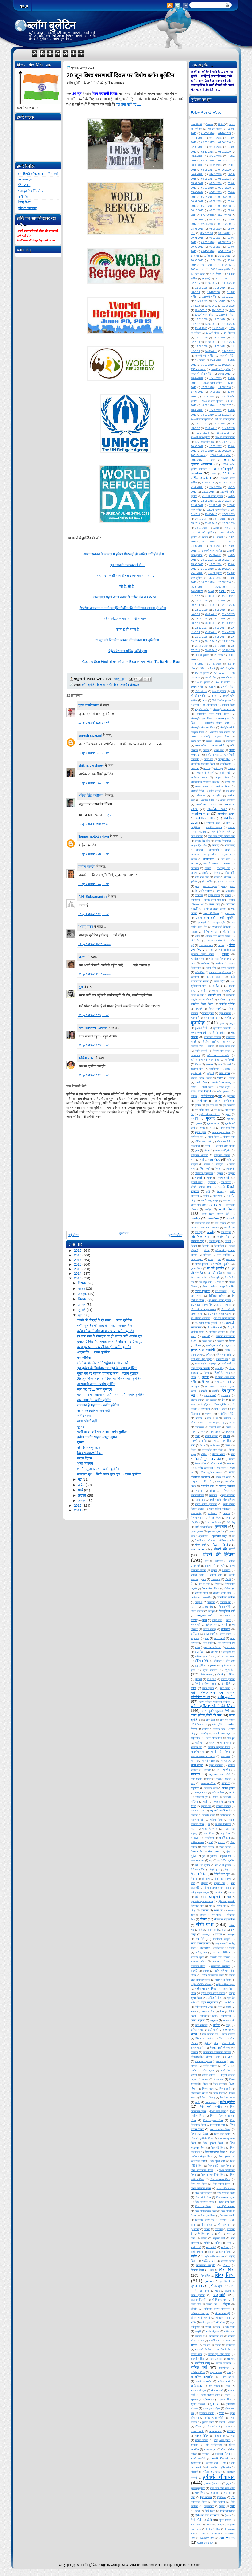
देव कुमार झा (25, 179)
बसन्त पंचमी (225, 1634)
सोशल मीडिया (202, 2435)
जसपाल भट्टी (197, 1241)
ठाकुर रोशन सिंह (227, 1286)
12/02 (232, 310)
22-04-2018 (224, 500)
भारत (211, 1742)
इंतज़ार (217, 872)
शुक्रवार (208, 2281)
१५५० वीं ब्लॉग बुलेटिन (202, 373)
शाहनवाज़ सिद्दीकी (205, 2265)
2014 (77, 1273)
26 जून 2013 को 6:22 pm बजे (93, 1075)
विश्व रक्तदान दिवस (201, 2188)
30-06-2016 (219, 646)
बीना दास (230, 1661)
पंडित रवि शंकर (223, 1477)
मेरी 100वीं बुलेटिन (226, 1860)
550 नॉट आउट (228, 677)
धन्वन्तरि (198, 1418)
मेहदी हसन (215, 1869)
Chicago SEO (119, 2565)
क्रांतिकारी (230, 1059)
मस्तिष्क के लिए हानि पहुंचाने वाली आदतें (102, 1363)
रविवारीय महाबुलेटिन (224, 1919)
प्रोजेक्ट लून (229, 1588)
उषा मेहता (195, 900)
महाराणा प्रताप (198, 1810)
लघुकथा (214, 2020)
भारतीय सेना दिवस (220, 1751)
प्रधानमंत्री (226, 1570)
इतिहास (227, 877)
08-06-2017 (197, 228)
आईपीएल (195, 827)
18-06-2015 (197, 410)
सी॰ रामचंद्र (214, 2386)
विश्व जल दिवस (199, 2134)
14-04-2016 (228, 342)
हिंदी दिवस (221, 2497)
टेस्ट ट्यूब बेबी (205, 1282)
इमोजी (194, 881)
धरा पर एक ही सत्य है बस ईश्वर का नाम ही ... (125, 575)
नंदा (222, 1422)
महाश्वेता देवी (197, 1820)
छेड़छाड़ (220, 1191)
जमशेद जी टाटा (202, 1223)
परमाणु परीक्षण (227, 1486)
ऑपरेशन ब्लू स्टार (210, 931)
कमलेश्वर (219, 963)
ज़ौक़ (210, 1259)
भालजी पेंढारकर (209, 1761)
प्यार (206, 1561)
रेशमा (214, 2016)
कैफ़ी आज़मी (201, 1051)
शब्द (229, 2243)
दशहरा (213, 1363)
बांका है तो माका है (127, 629)
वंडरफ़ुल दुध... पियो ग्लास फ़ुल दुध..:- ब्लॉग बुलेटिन (109, 1474)
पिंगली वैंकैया (215, 1518)
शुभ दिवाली (225, 2281)
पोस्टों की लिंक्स (219, 1554)
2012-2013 (196, 460)
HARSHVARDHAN (93, 1028)
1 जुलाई (195, 256)
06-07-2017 (197, 201)
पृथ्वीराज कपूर (219, 1536)
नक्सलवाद (199, 1427)
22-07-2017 (197, 505)
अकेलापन (230, 741)
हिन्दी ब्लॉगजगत (227, 2511)
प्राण (204, 1579)
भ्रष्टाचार (207, 1770)
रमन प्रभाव (217, 1915)
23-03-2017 (201, 519)
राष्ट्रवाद (206, 1970)
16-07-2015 (215, 378)
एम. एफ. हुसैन (219, 922)
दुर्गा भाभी (209, 1386)
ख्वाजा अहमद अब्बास (201, 1078)
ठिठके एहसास (202, 1291)
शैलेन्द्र (217, 2291)
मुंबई (228, 1851)
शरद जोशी (211, 2247)
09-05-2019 (224, 242)
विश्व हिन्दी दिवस (203, 2206)
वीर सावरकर (224, 2224)
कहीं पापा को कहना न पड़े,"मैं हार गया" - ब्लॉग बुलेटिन (111, 1394)
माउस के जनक (210, 1828)
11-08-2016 (219, 287)
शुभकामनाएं (197, 2286)
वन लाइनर (230, 2056)
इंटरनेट (205, 872)
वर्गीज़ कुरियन (210, 2066)
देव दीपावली (210, 1395)
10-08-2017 (207, 265)
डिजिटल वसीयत (217, 1295)
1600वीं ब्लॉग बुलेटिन (212, 383)
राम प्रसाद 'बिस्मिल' (221, 1952)
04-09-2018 (215, 174)
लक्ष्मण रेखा (226, 2016)
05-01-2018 (224, 178)
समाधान (206, 2345)
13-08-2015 (228, 324)
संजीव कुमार (206, 2322)
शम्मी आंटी (196, 2247)
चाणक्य (207, 1164)
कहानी (215, 990)
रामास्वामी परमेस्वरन (220, 1966)
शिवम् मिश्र (205, 2275)
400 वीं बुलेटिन (227, 668)
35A (202, 668)
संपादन (208, 2327)
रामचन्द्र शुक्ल (197, 1957)
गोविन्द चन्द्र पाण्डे (203, 1141)
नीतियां (204, 1454)
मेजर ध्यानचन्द (197, 1860)
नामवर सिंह (225, 1440)
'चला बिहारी (196, 124)
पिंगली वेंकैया (197, 1518)
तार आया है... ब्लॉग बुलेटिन (94, 1400)
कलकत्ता (195, 977)
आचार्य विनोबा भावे (220, 832)
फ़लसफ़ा (211, 1602)
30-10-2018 (228, 650)
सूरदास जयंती (208, 2422)
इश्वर (223, 886)
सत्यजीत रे (199, 2336)
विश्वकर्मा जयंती (227, 2215)
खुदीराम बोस (197, 1069)
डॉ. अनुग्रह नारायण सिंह (201, 1304)
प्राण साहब (216, 1579)
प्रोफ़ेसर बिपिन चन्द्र (222, 1593)
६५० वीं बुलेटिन (228, 687)
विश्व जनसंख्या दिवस (220, 2129)
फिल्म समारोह (197, 1611)
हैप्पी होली (196, 2519)
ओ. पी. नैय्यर (228, 931)
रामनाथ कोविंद (198, 1961)
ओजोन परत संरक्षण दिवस (217, 936)
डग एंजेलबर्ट (221, 1291)
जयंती (210, 1232)
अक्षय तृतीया (200, 745)
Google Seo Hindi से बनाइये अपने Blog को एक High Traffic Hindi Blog (131, 661)
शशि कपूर (226, 2247)
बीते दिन (218, 1661)
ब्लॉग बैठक (210, 1720)
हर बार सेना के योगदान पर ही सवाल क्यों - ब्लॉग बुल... (111, 1336)
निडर (202, 1445)
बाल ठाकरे (230, 1647)
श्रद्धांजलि (219, 2295)
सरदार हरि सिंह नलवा (219, 2354)
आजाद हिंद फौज (202, 841)
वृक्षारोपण (195, 2229)
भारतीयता (225, 1756)
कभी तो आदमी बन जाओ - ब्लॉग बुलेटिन (102, 1432)
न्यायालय (231, 1463)
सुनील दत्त (215, 2404)
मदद (193, 1783)
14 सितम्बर (229, 333)
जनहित (208, 1209)
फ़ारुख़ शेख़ (207, 1606)
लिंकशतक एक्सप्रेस (204, 2038)
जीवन (207, 1250)
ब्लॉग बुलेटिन (51, 25)
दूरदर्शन (204, 1391)
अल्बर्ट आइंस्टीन (227, 800)
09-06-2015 (197, 247)
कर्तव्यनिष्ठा (199, 972)
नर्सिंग (197, 1436)
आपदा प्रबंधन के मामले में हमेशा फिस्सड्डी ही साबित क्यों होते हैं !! (123, 554)
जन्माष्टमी (230, 1218)
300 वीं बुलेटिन (202, 655)
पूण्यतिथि (203, 1536)
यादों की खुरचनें (211, 1896)
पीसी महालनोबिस (203, 1527)
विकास (205, 2079)
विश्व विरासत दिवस (203, 2193)
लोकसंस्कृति (196, 2057)
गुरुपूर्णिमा (195, 1118)
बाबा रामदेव (208, 1643)
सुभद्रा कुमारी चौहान (212, 2408)
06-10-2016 (197, 210)
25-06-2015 (197, 564)
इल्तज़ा (232, 881)
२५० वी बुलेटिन (215, 573)
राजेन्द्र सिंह (205, 1948)
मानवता (195, 1837)
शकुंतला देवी (219, 2238)
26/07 (211, 591)
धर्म (216, 1418)
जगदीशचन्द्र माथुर (209, 1200)
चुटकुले (198, 1177)
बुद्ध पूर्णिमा (200, 1665)
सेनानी (222, 2422)
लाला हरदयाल (228, 2034)
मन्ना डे (232, 1792)
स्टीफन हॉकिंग (201, 2440)
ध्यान (202, 1422)
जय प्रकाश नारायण (210, 1227)
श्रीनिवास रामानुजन (200, 2313)
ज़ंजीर (206, 1196)
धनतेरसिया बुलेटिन (226, 1413)
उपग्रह (228, 895)
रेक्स (222, 2011)
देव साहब (225, 1395)
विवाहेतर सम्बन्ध (227, 2097)
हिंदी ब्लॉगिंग (219, 2502)
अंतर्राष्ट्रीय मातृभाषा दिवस (216, 736)
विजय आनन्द (219, 2084)
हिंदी (193, 2497)
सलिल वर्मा (199, 2367)
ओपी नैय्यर (196, 940)
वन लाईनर (221, 2061)
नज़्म (228, 1427)
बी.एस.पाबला (228, 1656)
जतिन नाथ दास (198, 1205)
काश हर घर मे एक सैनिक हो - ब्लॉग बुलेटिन (104, 1347)
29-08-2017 (219, 636)
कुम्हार (232, 1023)
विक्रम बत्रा (219, 2079)
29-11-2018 (228, 641)
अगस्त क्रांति (218, 745)
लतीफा (216, 2025)
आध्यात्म (195, 854)
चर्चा (202, 1159)
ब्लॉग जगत (225, 1688)
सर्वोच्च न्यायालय (223, 2363)
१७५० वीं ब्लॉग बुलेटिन (212, 401)
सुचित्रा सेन (208, 2399)
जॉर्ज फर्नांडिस (223, 1255)
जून (80, 1315)
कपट (193, 963)
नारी (193, 1445)
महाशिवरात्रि (225, 1815)
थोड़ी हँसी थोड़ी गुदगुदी (201, 1359)
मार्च (80, 1490)
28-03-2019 (219, 609)
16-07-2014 (197, 378)
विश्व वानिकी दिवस (226, 2188)
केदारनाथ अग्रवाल (212, 1037)
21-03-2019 (225, 482)
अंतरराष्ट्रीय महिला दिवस (224, 709)
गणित (193, 1087)
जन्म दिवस (227, 1209)
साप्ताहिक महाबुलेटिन (202, 2376)
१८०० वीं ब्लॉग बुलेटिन (201, 419)
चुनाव (209, 1177)
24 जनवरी (218, 537)
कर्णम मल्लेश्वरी (228, 968)
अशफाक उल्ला (213, 823)
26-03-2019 (207, 582)
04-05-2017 (207, 170)
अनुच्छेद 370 (224, 759)
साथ (229, 2372)
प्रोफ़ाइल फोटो (201, 1593)
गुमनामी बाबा (201, 1100)
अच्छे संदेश (219, 750)
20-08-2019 (207, 451)
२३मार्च (205, 537)
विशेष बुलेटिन (227, 2102)
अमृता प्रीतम (222, 777)
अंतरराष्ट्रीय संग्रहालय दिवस (203, 727)
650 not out (201, 691)
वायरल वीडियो (209, 2075)
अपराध (206, 768)
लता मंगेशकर (201, 2025)
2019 (77, 1250)
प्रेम (192, 1583)
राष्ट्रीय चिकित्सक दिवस (213, 1975)
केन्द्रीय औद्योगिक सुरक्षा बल (216, 1041)
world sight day (205, 2542)
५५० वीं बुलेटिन (202, 682)
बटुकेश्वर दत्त (211, 1624)
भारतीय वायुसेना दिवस (219, 1747)
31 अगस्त (218, 655)
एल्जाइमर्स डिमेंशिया (221, 927)
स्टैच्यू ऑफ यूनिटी (222, 2440)
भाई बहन (199, 1742)
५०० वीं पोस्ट (210, 677)
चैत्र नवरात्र (226, 1182)
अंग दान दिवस (228, 705)
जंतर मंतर (217, 1196)
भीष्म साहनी (197, 1765)
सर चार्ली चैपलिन (203, 2349)
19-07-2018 (202, 432)
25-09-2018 (207, 569)
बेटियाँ (220, 1674)
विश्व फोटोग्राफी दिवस (202, 2170)
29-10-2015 (211, 641)
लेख (216, 2043)
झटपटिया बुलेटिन (221, 1264)
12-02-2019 (201, 301)
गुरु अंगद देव (212, 1105)
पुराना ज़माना (197, 1531)
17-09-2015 (208, 396)
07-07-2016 (224, 215)
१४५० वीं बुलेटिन (227, 355)
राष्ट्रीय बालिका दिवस (225, 1984)
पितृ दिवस (195, 1522)
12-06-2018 (228, 306)
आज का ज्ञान (197, 836)
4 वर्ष (212, 668)
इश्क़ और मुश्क (210, 886)
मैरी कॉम (206, 1879)
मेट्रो (210, 1860)
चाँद (229, 1159)
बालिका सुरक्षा (201, 1656)
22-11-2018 (215, 505)
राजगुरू (231, 1934)
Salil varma (227, 2538)
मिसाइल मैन (196, 1851)
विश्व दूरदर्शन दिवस (213, 2143)
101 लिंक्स (215, 274)
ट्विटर (204, 1286)
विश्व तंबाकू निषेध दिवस (202, 2138)
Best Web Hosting (160, 2565)
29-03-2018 (211, 632)
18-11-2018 (224, 414)
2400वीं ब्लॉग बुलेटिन (212, 550)
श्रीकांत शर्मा (211, 2304)
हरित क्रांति (226, 2467)
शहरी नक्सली (197, 2252)
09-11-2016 (224, 251)
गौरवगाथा (195, 1146)
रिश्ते (220, 2007)
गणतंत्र (232, 1078)
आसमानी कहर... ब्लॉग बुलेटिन (96, 1384)
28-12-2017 (201, 628)
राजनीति (199, 1939)
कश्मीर (203, 990)
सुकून (227, 2395)
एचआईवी (202, 922)
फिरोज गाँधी (224, 1606)
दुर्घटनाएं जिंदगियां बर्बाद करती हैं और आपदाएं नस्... (109, 1342)
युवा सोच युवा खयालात (202, 1901)
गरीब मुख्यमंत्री (223, 1091)
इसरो (232, 886)
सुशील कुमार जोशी (214, 2417)
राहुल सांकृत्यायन (209, 2002)
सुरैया (221, 2413)
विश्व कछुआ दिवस (213, 2120)
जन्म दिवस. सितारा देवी (215, 1214)
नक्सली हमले (215, 1427)
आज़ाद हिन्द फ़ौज (199, 845)
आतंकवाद (230, 845)
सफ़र (201, 2340)
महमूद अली (218, 1801)
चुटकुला (231, 1173)
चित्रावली (230, 1169)
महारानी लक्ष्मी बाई (220, 1810)
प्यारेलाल (219, 1561)
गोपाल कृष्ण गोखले (221, 1132)
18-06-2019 (215, 410)
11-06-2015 (201, 287)
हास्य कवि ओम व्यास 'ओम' (222, 2488)
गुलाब (202, 1128)
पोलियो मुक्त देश (227, 1540)
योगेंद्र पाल (221, 1906)
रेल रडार (204, 2016)
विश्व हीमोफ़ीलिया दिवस (206, 2211)
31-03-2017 (207, 659)
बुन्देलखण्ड (226, 1665)
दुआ (217, 1381)
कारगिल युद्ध (224, 999)
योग (210, 1906)
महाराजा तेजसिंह (223, 1806)
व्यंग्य (193, 2238)
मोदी (193, 1883)
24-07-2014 (224, 541)
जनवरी (82, 1500)
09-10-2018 (207, 251)
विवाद (212, 2097)
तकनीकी (206, 1336)
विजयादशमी (224, 2088)
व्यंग (228, 2233)
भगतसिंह (204, 1733)
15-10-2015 (224, 365)
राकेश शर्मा (213, 1930)
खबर (220, 1064)
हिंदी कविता (206, 2497)
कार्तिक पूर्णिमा (227, 1004)
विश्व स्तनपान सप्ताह (204, 2202)
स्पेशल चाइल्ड (210, 2449)
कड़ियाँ (225, 954)
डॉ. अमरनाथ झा (223, 1304)
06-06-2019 (224, 197)
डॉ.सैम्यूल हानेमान (217, 1332)
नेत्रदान (232, 1459)
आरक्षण (227, 863)
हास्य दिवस (200, 2492)
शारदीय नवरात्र (228, 2261)
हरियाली (194, 2472)
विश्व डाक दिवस (222, 2134)
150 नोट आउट (198, 369)
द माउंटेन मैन (222, 1359)
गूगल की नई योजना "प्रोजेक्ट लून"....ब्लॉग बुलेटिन (107, 1373)
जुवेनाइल (207, 1255)
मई (80, 1479)
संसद (217, 2327)
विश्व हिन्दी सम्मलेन (226, 2206)
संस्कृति (198, 2331)
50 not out (219, 673)
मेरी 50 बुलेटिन (198, 1869)
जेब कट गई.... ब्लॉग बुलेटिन (94, 1389)
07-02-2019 (215, 210)
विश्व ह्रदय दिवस (208, 2215)
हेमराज (228, 2515)
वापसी (194, 2075)
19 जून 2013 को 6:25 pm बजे (93, 722)
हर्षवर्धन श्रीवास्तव (27, 208)
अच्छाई (206, 750)
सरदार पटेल (196, 2354)
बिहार (215, 1656)
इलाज (221, 881)
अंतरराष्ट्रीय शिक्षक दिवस (217, 723)
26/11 (222, 591)
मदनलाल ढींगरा (208, 1783)
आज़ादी (215, 845)
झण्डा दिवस (196, 1268)
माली (211, 1842)
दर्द (233, 1359)
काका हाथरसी (197, 995)
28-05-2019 (228, 614)
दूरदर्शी (81, 1426)
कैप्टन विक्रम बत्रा (227, 1046)
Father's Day (213, 2529)
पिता (228, 1518)
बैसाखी (198, 1679)
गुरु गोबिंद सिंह (202, 1110)
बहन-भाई (195, 1638)
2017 (77, 1260)
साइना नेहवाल (216, 2372)
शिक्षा (212, 2270)
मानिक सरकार (197, 1842)
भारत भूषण (225, 1742)
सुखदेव (194, 2399)
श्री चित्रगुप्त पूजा (219, 2299)
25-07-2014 (215, 564)
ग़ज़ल (220, 1078)
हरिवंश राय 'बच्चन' (212, 2471)
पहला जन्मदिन (228, 1495)
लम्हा (228, 2025)
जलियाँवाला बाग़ (200, 1236)
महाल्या (194, 1815)
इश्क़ (197, 886)
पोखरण (211, 1540)
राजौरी (232, 1948)
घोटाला (207, 1150)
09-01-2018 (197, 237)
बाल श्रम (214, 1652)
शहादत (211, 2252)
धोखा (193, 1422)
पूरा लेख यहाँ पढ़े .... (128, 104)
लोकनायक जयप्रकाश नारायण (217, 2052)
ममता (215, 1797)
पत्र (218, 1481)
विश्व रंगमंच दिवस (221, 2184)
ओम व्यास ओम (206, 945)
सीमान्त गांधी (217, 2390)
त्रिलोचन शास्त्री (224, 1354)
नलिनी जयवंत (211, 1436)
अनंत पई (208, 759)
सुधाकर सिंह (225, 2399)
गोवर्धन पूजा (229, 1137)
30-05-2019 (201, 646)
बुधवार (213, 1665)
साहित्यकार (196, 2385)
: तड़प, (108, 815)
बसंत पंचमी (209, 1633)
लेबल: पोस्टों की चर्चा (220, 2047)
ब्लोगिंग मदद (219, 1729)
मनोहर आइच (201, 1792)
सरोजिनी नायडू (202, 2363)
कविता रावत (86, 1058)
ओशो (210, 950)
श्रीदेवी (194, 2309)
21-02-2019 (208, 482)
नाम (214, 1440)
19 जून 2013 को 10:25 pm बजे (94, 944)
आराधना (195, 868)
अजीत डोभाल (212, 754)
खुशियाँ (210, 1073)
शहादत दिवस (225, 2252)
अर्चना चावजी (214, 791)
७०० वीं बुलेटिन (219, 691)
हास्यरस (227, 2492)
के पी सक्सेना (219, 1032)
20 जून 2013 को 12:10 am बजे (94, 974)
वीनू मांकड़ (207, 2224)
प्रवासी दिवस (216, 1575)
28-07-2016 (219, 618)
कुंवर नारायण (225, 1013)
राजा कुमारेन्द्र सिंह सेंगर (30, 191)
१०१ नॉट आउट (198, 274)
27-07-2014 (219, 600)
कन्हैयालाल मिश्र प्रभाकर (220, 958)
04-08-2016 (197, 174)
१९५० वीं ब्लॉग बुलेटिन (225, 437)
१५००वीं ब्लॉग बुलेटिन (220, 369)
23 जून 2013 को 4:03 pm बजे (93, 1045)
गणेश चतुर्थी (224, 1087)
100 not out (197, 269)
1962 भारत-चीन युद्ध (204, 442)
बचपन (194, 1620)
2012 (77, 1505)
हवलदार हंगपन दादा (212, 2483)
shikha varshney (91, 765)
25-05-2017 (224, 559)
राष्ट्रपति (194, 1970)
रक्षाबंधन (218, 1910)
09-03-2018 (207, 242)
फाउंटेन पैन (225, 1602)
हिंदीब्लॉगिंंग (209, 2506)
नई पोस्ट (73, 1235)
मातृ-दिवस (225, 1833)
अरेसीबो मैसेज (197, 791)
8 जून (215, 695)
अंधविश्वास (196, 741)
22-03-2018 (207, 500)
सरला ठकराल (215, 2358)
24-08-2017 (215, 546)
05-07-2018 (224, 188)
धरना (208, 1418)
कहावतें (227, 990)
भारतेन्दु (194, 1761)
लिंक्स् (221, 2038)
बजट (228, 1620)
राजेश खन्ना (219, 1948)
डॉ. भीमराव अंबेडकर (200, 1318)
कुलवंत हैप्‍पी (201, 1028)
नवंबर (81, 1288)
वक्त (218, 2057)
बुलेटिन (230, 1670)
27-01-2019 (211, 596)
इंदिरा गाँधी (230, 872)
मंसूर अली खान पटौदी (219, 1774)
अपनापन (195, 768)
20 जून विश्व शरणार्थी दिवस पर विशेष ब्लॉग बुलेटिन (109, 1378)
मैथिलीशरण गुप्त (222, 1874)
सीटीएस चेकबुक (198, 2390)
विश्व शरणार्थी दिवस (108, 684)
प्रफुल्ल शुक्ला (197, 1575)
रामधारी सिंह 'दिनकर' (220, 1957)
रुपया (193, 2011)
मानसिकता (224, 1837)
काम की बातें (207, 999)
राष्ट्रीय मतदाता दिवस (206, 1988)
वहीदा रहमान (208, 2070)
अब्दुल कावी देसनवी (204, 773)
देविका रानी (196, 1400)
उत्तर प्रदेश (230, 891)
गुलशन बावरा (213, 1123)
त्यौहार (209, 1354)
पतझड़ (194, 1481)
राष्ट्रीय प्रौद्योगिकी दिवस (201, 1984)
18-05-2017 (224, 405)
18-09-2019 (207, 414)
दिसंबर (82, 1283)
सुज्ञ (80, 987)
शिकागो (226, 2265)
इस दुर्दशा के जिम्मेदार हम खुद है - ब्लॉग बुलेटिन (107, 1368)
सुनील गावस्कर (198, 2404)
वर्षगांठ (226, 2065)
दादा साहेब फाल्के (200, 1368)
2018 (77, 1255)
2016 (77, 1264)
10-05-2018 (197, 260)
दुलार (222, 1386)
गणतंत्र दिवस (201, 1082)
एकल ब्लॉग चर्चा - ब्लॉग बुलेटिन (215, 918)
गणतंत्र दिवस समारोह (221, 1082)
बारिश (197, 1647)
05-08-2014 (197, 192)
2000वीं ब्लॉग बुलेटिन (220, 455)
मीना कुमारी (214, 1851)
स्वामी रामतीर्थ (198, 2458)
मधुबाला (195, 1788)
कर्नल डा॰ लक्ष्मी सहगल (220, 972)
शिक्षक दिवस (197, 2270)
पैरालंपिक (199, 1540)
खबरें (229, 1064)
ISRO (203, 2533)
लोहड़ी (209, 2057)
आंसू (228, 823)
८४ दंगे (204, 700)
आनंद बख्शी (209, 854)
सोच (228, 2426)
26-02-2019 (215, 578)
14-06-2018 (201, 346)
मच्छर (218, 1779)
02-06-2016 (224, 142)
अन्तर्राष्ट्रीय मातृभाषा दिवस (203, 764)
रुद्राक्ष (228, 2007)
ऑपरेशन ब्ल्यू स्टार (88, 1448)
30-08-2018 (211, 650)
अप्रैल (81, 1485)
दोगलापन (205, 1409)
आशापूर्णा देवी (223, 868)
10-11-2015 (224, 265)
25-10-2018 (197, 573)
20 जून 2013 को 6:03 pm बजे (93, 1015)
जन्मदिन (195, 1218)
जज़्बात (226, 1200)
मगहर (208, 1779)
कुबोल (228, 1017)
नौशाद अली (216, 1463)
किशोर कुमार (208, 1013)
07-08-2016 (197, 219)
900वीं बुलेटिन (210, 705)
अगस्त (82, 1304)
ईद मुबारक (206, 890)
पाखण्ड (226, 1513)
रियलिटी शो (229, 2002)
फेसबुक (211, 1611)
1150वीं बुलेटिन (209, 296)
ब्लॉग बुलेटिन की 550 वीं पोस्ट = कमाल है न (104, 1326)
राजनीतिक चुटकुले (221, 1939)
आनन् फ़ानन (225, 854)
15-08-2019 (207, 365)
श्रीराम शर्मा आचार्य (200, 2318)
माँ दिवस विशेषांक (223, 1824)
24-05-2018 (207, 541)
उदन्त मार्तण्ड (214, 895)
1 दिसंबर (208, 256)
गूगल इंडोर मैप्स (228, 1128)
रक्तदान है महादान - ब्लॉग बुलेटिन (98, 1405)
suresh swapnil (90, 735)
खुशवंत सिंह (196, 1073)
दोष (216, 1409)
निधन (227, 1445)
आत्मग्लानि (214, 850)
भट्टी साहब (195, 1738)
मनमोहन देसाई (211, 1788)
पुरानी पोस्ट (175, 1235)
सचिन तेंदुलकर (212, 2331)
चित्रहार (218, 1169)
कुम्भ (222, 1023)
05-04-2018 (215, 183)
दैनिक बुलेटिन (220, 1404)
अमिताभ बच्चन (199, 777)
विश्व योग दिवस (199, 2184)
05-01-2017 (207, 178)
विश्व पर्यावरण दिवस (90, 1453)
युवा (229, 1897)
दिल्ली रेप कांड (222, 1372)
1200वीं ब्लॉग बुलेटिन (205, 315)
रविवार (203, 1919)
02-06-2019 (197, 147)
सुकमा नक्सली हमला (210, 2395)
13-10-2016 (218, 328)
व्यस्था (204, 2238)
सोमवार (231, 2431)
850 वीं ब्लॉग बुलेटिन (221, 700)
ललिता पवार (197, 2029)
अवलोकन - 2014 (206, 804)
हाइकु (228, 2483)
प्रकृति (222, 1565)
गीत (220, 1096)
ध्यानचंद (213, 1422)
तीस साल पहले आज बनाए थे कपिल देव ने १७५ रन (125, 597)
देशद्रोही (204, 1404)
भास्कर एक (226, 1761)
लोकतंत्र (194, 2052)
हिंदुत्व (222, 2506)
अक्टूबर (82, 1294)
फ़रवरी (82, 1495)
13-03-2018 (219, 319)
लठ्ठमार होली (229, 2020)
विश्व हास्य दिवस (227, 2202)
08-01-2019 (224, 224)
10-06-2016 (215, 260)
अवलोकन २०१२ (217, 809)
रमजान (203, 1915)
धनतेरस (208, 1413)
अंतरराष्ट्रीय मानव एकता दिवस (213, 714)
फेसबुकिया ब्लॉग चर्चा (207, 1615)
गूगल (212, 1127)
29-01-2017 (219, 628)
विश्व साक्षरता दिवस (225, 2197)
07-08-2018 (215, 219)
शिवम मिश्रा (227, 2270)
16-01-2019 (224, 373)
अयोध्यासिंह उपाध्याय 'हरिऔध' (205, 782)
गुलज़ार (231, 1118)
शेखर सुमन (217, 2286)
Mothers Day (207, 2538)
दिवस (193, 1377)
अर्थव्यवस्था (200, 795)
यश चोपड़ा (218, 1892)
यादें (196, 1897)
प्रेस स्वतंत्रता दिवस (210, 1588)
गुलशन (199, 1123)
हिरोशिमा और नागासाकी (207, 2515)
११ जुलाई (206, 278)
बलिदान (195, 1633)
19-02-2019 (219, 423)
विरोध (202, 2097)
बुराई (193, 1670)
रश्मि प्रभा (204, 1924)
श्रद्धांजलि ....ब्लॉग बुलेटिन (93, 1352)
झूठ (229, 1273)
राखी (224, 1930)
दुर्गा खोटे (227, 1381)
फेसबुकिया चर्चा (227, 1611)
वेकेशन (207, 2229)
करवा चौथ (211, 968)
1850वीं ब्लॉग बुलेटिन (225, 419)
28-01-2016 (228, 605)
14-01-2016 (201, 337)
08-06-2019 (215, 228)
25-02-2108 (207, 559)
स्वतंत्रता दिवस (222, 2453)
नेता (233, 1454)
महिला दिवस (216, 1820)
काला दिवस (84, 1458)
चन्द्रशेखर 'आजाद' (199, 1155)
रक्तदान (204, 1910)
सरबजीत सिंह (197, 2358)
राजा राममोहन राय (200, 1943)
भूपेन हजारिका (216, 1765)
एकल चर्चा (230, 913)
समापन (218, 2345)
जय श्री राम (229, 1227)
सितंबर (82, 1299)
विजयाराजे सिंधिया (199, 2093)
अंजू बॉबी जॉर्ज (202, 709)
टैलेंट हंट (220, 1282)
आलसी (208, 868)
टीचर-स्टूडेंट (215, 1277)
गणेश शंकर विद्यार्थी (201, 1091)
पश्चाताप (213, 1495)
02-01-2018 (215, 138)
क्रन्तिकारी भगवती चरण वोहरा (205, 1060)
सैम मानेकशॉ (214, 2426)
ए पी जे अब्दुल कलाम (214, 909)
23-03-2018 (219, 519)
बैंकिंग (232, 1674)
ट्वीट (213, 1286)
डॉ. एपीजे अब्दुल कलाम (219, 1314)
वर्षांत (193, 2070)
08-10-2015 (224, 233)
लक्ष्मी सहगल (198, 2020)
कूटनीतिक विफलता (222, 1028)
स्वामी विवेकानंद (220, 2458)
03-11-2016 (215, 165)
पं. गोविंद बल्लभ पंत (204, 1468)
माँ (209, 1824)
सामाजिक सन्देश (203, 2381)
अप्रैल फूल (218, 768)
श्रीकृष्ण (226, 2304)
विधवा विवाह (219, 2093)
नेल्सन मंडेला (200, 1463)
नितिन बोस (215, 1445)
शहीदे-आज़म (208, 2260)
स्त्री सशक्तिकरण (214, 2445)
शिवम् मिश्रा (24, 202)
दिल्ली (206, 1373)
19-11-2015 (223, 432)
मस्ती (205, 1801)
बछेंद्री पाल (217, 1620)
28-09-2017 (228, 623)
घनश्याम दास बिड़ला (225, 1146)
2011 (77, 1510)
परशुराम (199, 1491)
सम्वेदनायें (230, 2345)
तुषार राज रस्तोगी (203, 1350)
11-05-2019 (228, 283)
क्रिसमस (209, 1064)
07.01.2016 (207, 224)
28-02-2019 (201, 609)
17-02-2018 (207, 387)
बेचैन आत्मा (206, 1674)
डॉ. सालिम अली (214, 1327)
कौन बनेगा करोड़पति (218, 1055)
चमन (193, 1159)
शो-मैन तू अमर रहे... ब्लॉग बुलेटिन (98, 1469)
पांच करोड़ (196, 1513)
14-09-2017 (228, 351)
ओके (197, 936)
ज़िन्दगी (205, 1246)
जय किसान (220, 1223)
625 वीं (212, 687)
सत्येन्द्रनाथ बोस (216, 2336)
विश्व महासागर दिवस (220, 2179)
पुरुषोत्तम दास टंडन (216, 1531)
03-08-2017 (224, 160)
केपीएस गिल (197, 1046)
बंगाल (227, 1615)
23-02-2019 (228, 514)
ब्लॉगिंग (205, 1729)
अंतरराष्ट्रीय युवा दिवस (201, 718)
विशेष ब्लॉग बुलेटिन (210, 2106)
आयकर (194, 863)
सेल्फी (232, 2422)
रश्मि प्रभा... (24, 185)
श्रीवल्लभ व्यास (223, 2318)
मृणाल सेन (226, 1856)
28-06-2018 (201, 618)
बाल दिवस (200, 1652)
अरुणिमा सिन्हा (223, 786)
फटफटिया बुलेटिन (226, 1597)
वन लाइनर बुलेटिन (203, 2061)
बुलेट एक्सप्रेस (210, 1670)
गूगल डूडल (200, 1132)
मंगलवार (195, 1774)
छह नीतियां (84, 1357)
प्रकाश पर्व (210, 1565)
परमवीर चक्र (207, 1486)
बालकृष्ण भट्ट (229, 1652)
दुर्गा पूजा (195, 1386)
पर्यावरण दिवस (197, 1495)
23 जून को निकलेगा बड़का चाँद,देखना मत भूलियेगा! (126, 640)
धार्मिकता (227, 1418)
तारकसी (220, 1341)
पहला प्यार (200, 1499)
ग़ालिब (194, 1096)
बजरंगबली (195, 1624)
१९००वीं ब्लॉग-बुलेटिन (200, 437)
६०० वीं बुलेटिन (223, 682)
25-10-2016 (224, 569)
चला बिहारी (214, 1159)
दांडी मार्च (226, 1363)
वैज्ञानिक (219, 2229)
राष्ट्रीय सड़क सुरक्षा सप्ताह (213, 1993)
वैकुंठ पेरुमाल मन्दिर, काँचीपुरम (127, 651)
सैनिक (198, 2426)
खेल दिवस (224, 1073)
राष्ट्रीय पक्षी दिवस (223, 1980)
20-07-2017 (215, 446)
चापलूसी (219, 1164)
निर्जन (193, 1450)
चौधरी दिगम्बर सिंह (201, 1187)
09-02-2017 (215, 237)
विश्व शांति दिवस (203, 2197)
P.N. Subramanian (92, 896)
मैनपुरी (194, 1879)
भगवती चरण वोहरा (222, 1733)
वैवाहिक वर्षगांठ (205, 2233)
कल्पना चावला (214, 977)
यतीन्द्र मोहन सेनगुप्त (200, 1892)
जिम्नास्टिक (219, 1246)
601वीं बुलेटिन (197, 687)
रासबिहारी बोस (213, 1997)
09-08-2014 (215, 247)
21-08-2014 (215, 487)
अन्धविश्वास (225, 764)
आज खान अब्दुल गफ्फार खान (221, 836)
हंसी (224, 2463)
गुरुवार (210, 1118)
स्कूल (232, 2436)
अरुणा (82, 957)
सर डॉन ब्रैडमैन (224, 2349)
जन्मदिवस (213, 1218)
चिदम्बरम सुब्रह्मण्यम (204, 1173)
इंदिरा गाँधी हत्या (202, 877)
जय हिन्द (198, 1232)
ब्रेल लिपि (226, 1683)
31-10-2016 (215, 664)
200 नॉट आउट (198, 455)
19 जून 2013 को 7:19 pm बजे (93, 824)
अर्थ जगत (230, 791)
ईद (196, 891)
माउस (193, 1828)
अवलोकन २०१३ (200, 813)
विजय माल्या (208, 2088)
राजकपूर (206, 1934)
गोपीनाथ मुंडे (197, 1137)
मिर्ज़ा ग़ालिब (225, 1847)
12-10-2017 (218, 310)
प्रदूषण (214, 1570)
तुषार (228, 1345)
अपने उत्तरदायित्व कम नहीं (93, 1410)
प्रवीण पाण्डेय (86, 866)
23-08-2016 (211, 523)
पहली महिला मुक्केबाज (206, 1504)
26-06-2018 (197, 587)
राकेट (201, 1930)
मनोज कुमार (228, 1788)
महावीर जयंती (208, 1815)
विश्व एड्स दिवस (218, 2111)
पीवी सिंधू (230, 1522)
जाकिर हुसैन (215, 1241)
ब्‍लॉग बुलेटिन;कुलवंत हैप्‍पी (216, 1710)
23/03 (216, 528)
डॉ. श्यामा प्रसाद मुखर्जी (206, 1323)
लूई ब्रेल (206, 2043)
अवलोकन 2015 (205, 818)
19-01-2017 (201, 423)
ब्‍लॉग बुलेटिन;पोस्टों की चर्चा (206, 1715)
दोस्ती (224, 1409)
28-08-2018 (211, 623)
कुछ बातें (195, 1017)
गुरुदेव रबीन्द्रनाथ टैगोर (209, 1114)
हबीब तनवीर (211, 2467)
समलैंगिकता (214, 2340)
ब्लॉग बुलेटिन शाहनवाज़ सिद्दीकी (214, 1702)
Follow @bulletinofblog (206, 112)
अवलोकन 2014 (226, 813)
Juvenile (215, 2533)
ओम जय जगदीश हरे (215, 940)
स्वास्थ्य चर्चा (212, 2463)
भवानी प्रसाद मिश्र (214, 1738)
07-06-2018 (207, 215)
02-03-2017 (207, 142)
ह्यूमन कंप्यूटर (225, 2520)
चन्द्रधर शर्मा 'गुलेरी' (222, 1150)
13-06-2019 (211, 324)
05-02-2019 (197, 183)
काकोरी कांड (214, 995)
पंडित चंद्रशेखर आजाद (211, 1472)
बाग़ (207, 1638)
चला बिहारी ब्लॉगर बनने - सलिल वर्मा (38, 174)
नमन (203, 1431)
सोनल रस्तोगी (197, 2431)
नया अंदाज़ (215, 1432)
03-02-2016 (197, 156)
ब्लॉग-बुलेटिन (217, 1724)
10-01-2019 (224, 256)
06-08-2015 (215, 201)
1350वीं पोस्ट (212, 333)
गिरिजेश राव (207, 1096)
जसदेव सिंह (223, 1236)
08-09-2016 (206, 233)
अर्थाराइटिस (216, 795)
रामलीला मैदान (198, 1966)
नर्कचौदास (230, 1432)
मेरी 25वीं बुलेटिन (223, 1865)
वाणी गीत (23, 196)
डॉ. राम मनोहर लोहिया (224, 1318)
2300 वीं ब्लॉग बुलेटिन (202, 532)
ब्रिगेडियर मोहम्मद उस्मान (206, 1683)
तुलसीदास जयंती (213, 1345)
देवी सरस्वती (211, 1400)
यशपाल (231, 1892)
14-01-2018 (219, 337)
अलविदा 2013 (207, 800)
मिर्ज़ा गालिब (208, 1847)
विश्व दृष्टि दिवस (218, 2147)
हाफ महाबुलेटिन (198, 2488)
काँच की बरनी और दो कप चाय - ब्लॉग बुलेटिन (105, 1331)
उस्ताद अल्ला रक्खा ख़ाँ (214, 900)
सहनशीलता (224, 2368)
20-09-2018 (224, 451)
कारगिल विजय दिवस (202, 1004)
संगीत (193, 2322)
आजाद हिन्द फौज (223, 841)
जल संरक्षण (226, 1232)
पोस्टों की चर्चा (224, 1549)
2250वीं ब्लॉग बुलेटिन (217, 510)
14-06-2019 (219, 346)
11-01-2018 (220, 278)
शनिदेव (207, 2243)
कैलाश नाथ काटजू (221, 1051)
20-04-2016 (225, 442)
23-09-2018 (201, 528)
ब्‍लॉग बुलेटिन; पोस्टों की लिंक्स (213, 1706)
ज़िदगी (194, 1246)
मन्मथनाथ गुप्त (201, 1797)
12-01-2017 (228, 296)
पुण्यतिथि (221, 1527)
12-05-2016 (211, 306)
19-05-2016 (211, 428)
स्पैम (223, 2449)
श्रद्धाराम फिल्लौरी (199, 2299)
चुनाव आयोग (224, 1177)
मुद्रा (203, 1856)
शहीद (194, 2256)
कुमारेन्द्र (198, 1022)
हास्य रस (215, 2492)
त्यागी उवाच (196, 1354)
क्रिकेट (198, 1064)
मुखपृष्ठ (24, 6)
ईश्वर (219, 891)
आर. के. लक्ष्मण (210, 863)
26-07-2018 (221, 587)
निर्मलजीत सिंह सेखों (212, 1450)
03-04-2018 (215, 156)
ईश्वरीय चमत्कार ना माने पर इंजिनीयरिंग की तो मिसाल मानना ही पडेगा (123, 608)
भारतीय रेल (196, 1747)
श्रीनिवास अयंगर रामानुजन (216, 2309)
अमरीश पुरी (225, 773)
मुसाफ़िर (213, 1856)
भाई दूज (231, 1738)
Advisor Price (138, 2565)
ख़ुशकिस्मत (214, 1069)
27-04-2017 (228, 596)
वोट (219, 2233)
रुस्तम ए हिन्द (208, 2011)
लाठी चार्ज (213, 2029)
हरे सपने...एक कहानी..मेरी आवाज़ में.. (128, 618)
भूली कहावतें (85, 1463)
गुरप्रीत (198, 1105)
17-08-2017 (215, 392)
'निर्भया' (221, 124)
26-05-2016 (224, 582)
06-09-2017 (207, 206)
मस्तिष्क (194, 1801)
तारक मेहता (207, 1341)
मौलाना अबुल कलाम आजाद (217, 1887)
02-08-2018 (215, 147)
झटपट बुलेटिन (201, 1264)
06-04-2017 (207, 197)
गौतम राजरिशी (224, 1141)
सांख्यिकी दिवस (198, 2372)
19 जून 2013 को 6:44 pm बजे (93, 783)
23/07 (227, 528)
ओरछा (221, 945)
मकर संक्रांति (196, 1779)
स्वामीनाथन (196, 2463)
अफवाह (231, 768)
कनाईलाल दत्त (197, 958)
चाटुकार (194, 1164)
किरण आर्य (215, 1008)
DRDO (209, 2524)
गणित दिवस (207, 1087)
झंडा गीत (230, 1259)
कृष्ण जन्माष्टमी (198, 1032)
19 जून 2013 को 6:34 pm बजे (93, 753)
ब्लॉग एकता (208, 1688)
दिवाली (205, 1377)
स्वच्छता (205, 2454)
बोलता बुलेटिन (228, 1679)
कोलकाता (195, 1055)
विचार (205, 2084)
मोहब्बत (204, 1883)
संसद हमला (230, 2327)
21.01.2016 (208, 491)
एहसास (194, 931)
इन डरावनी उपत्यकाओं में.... (127, 565)
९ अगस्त (195, 705)
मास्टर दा (221, 1842)
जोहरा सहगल (197, 1259)
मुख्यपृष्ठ (123, 1233)
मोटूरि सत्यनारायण (222, 1879)
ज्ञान (219, 1259)
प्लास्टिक (195, 1597)
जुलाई (81, 1310)
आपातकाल (208, 859)
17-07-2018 (197, 392)
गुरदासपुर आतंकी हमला (224, 1100)
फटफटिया (207, 1597)
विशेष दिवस (210, 2102)
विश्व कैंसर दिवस (217, 2125)
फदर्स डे (198, 1602)
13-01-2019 (201, 319)
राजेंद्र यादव (220, 1943)
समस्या (228, 2340)
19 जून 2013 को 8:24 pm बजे (93, 884)
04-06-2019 (224, 170)
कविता (215, 986)
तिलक (198, 1345)
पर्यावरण (225, 1490)
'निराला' (209, 124)
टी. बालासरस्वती (198, 1277)
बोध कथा (211, 1679)
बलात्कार (225, 1629)
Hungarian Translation (186, 2565)
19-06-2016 (228, 428)
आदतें (227, 850)
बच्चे (204, 1620)
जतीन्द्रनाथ (215, 1205)
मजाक (228, 1779)
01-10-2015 (224, 133)
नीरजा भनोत (218, 1454)
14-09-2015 (211, 351)
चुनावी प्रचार (196, 1182)
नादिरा (204, 1440)
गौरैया (207, 1146)
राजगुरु (218, 1934)
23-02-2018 (211, 514)
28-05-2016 (211, 614)
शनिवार (218, 2242)
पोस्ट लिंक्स (197, 1549)
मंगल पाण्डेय (223, 1769)
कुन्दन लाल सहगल (212, 1017)
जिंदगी (228, 1241)
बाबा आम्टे (219, 1638)
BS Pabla (196, 2524)
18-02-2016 (207, 405)
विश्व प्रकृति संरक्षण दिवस (219, 2165)
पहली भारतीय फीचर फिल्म (222, 1499)
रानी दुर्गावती (201, 1952)
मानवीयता (209, 1838)
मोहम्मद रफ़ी (219, 1883)
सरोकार (231, 2358)
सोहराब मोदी (219, 2436)
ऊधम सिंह (214, 904)
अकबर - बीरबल (213, 741)
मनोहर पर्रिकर (218, 1792)
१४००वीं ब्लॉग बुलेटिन (205, 355)
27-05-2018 (201, 600)
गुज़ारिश (231, 1096)
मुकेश (194, 1856)
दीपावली (206, 1381)
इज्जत (217, 877)
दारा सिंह (219, 1368)
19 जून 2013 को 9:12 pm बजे (93, 914)
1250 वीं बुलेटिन (227, 315)
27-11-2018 (211, 605)
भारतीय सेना (197, 1751)
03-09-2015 (197, 165)
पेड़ (233, 1536)
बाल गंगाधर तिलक (212, 1647)
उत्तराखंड (199, 895)
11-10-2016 (213, 292)
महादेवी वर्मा (206, 1806)
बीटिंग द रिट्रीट (202, 1660)
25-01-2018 (215, 555)
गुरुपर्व (227, 1114)
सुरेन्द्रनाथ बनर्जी (206, 2413)
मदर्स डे (226, 1783)
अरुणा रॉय (230, 782)
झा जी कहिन (215, 1272)
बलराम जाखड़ (209, 1629)
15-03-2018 (216, 360)
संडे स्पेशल (220, 2322)
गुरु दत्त (217, 1110)
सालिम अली (224, 2381)
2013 (77, 1278)
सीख (228, 2386)
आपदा (194, 859)
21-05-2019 (197, 487)
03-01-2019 (224, 151)
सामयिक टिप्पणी (227, 2377)
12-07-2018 (201, 310)
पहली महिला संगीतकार (220, 1509)
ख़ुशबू (227, 1069)
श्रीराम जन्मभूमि (222, 2313)
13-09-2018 (201, 328)
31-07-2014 (224, 659)
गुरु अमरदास (229, 1105)
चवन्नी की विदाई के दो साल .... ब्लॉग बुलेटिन (104, 1320)
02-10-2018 (207, 151)
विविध (197, 2102)
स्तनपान (194, 2445)
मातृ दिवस (209, 1833)
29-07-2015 (201, 636)
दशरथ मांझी (200, 1363)
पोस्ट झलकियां (220, 1545)
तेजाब (227, 1350)
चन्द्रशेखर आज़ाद (222, 1155)
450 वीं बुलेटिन (202, 673)
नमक (193, 1432)
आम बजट (225, 859)
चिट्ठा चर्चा (205, 1168)
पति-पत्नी (207, 1481)
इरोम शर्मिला (207, 881)
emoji (220, 2524)
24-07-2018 (197, 546)
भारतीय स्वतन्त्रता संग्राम (203, 1756)
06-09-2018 (224, 206)
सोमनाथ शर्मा (215, 2431)
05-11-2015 (215, 192)
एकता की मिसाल (211, 913)
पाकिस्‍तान (212, 1513)
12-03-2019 (219, 301)
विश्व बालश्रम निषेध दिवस (213, 2174)
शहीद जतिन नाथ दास (215, 2256)
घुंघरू (80, 1442)
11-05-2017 (211, 283)
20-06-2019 (197, 446)
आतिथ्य (199, 850)
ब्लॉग (193, 1688)
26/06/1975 (197, 591)
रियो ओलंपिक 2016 (204, 2007)
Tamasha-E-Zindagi (93, 836)
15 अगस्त (200, 360)
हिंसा (232, 2506)
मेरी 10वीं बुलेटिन (202, 1865)
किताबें (199, 1009)
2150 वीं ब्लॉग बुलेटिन (212, 496)
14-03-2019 (211, 342)
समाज (194, 2345)
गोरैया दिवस (213, 1137)
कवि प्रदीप (219, 981)
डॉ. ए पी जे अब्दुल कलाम (203, 1309)
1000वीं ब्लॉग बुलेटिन (220, 269)
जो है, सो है (127, 586)
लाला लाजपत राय (210, 2034)
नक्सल (232, 1422)
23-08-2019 (228, 523)
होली (209, 2519)
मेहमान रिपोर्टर (198, 1874)
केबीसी (211, 1046)
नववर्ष (194, 1440)
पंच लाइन (221, 1468)
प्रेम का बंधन (204, 1584)
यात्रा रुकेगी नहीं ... (89, 1421)
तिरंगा (232, 1341)
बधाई (224, 1624)
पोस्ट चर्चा (200, 1545)
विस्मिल (223, 2220)
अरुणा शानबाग (202, 786)
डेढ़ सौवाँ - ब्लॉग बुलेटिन (220, 1300)
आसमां (194, 872)
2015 (77, 1269)
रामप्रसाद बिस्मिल (221, 1961)
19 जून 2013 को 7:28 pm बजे (93, 854)
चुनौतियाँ (212, 1182)
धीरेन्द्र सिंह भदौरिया (91, 795)
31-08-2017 (197, 664)
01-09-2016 (207, 133)
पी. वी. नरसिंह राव (213, 1522)
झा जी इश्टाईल (215, 1268)
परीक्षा (212, 1491)
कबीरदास (205, 963)
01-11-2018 (197, 138)
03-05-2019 (207, 160)
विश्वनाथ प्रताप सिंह (204, 2220)
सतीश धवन (229, 2331)
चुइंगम (220, 1173)
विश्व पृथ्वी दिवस (217, 2161)
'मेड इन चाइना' (215, 129)
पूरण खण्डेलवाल (88, 705)
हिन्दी (197, 2511)
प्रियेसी (228, 1579)
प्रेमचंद (217, 1584)
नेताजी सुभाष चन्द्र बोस (208, 1459)
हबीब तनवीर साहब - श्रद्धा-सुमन (97, 1437)
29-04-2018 (228, 632)
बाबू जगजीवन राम (226, 1643)
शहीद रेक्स (84, 1416)
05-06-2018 (207, 188)
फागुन (193, 1606)
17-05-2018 (224, 387)
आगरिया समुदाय (214, 827)
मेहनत (228, 1869)
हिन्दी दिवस (210, 2511)
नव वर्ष (226, 1436)
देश (223, 1400)
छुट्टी (208, 1191)
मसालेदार (227, 1797)
